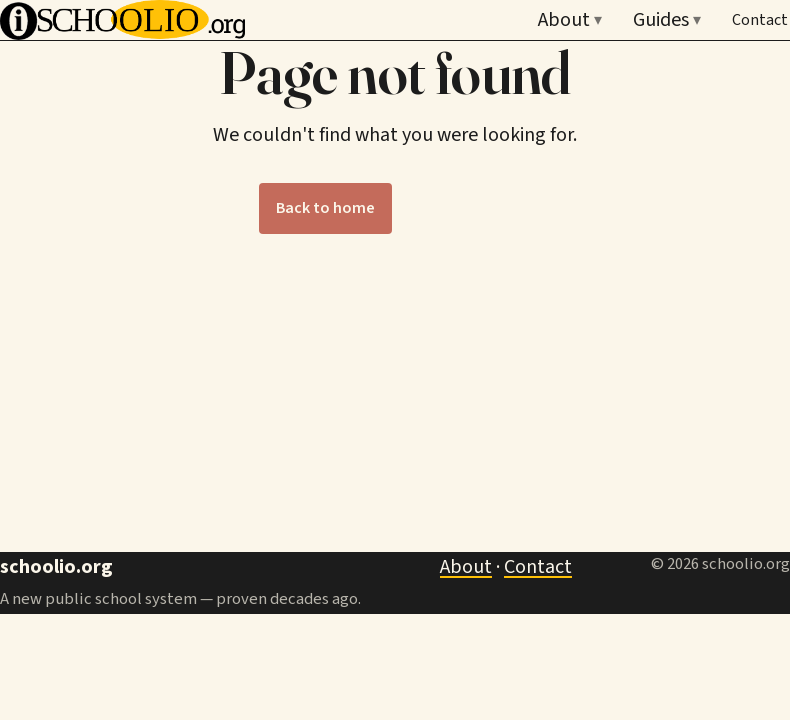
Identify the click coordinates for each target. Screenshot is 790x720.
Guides (667, 20)
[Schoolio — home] (122, 20)
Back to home (325, 208)
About (570, 20)
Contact (760, 20)
